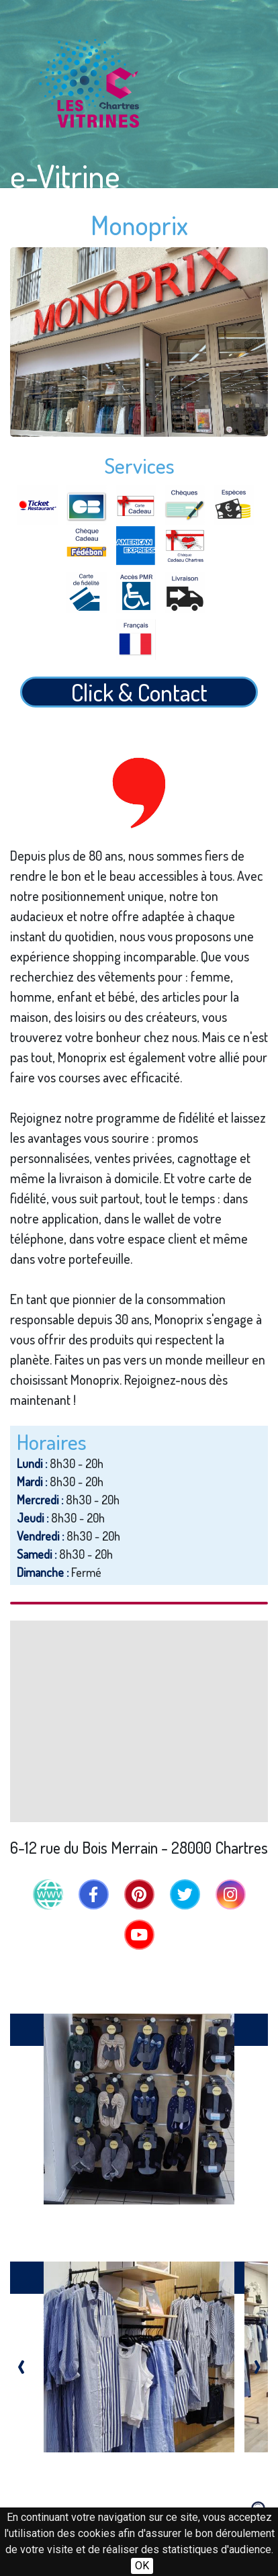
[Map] (139, 1721)
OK (142, 2565)
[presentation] (21, 2363)
